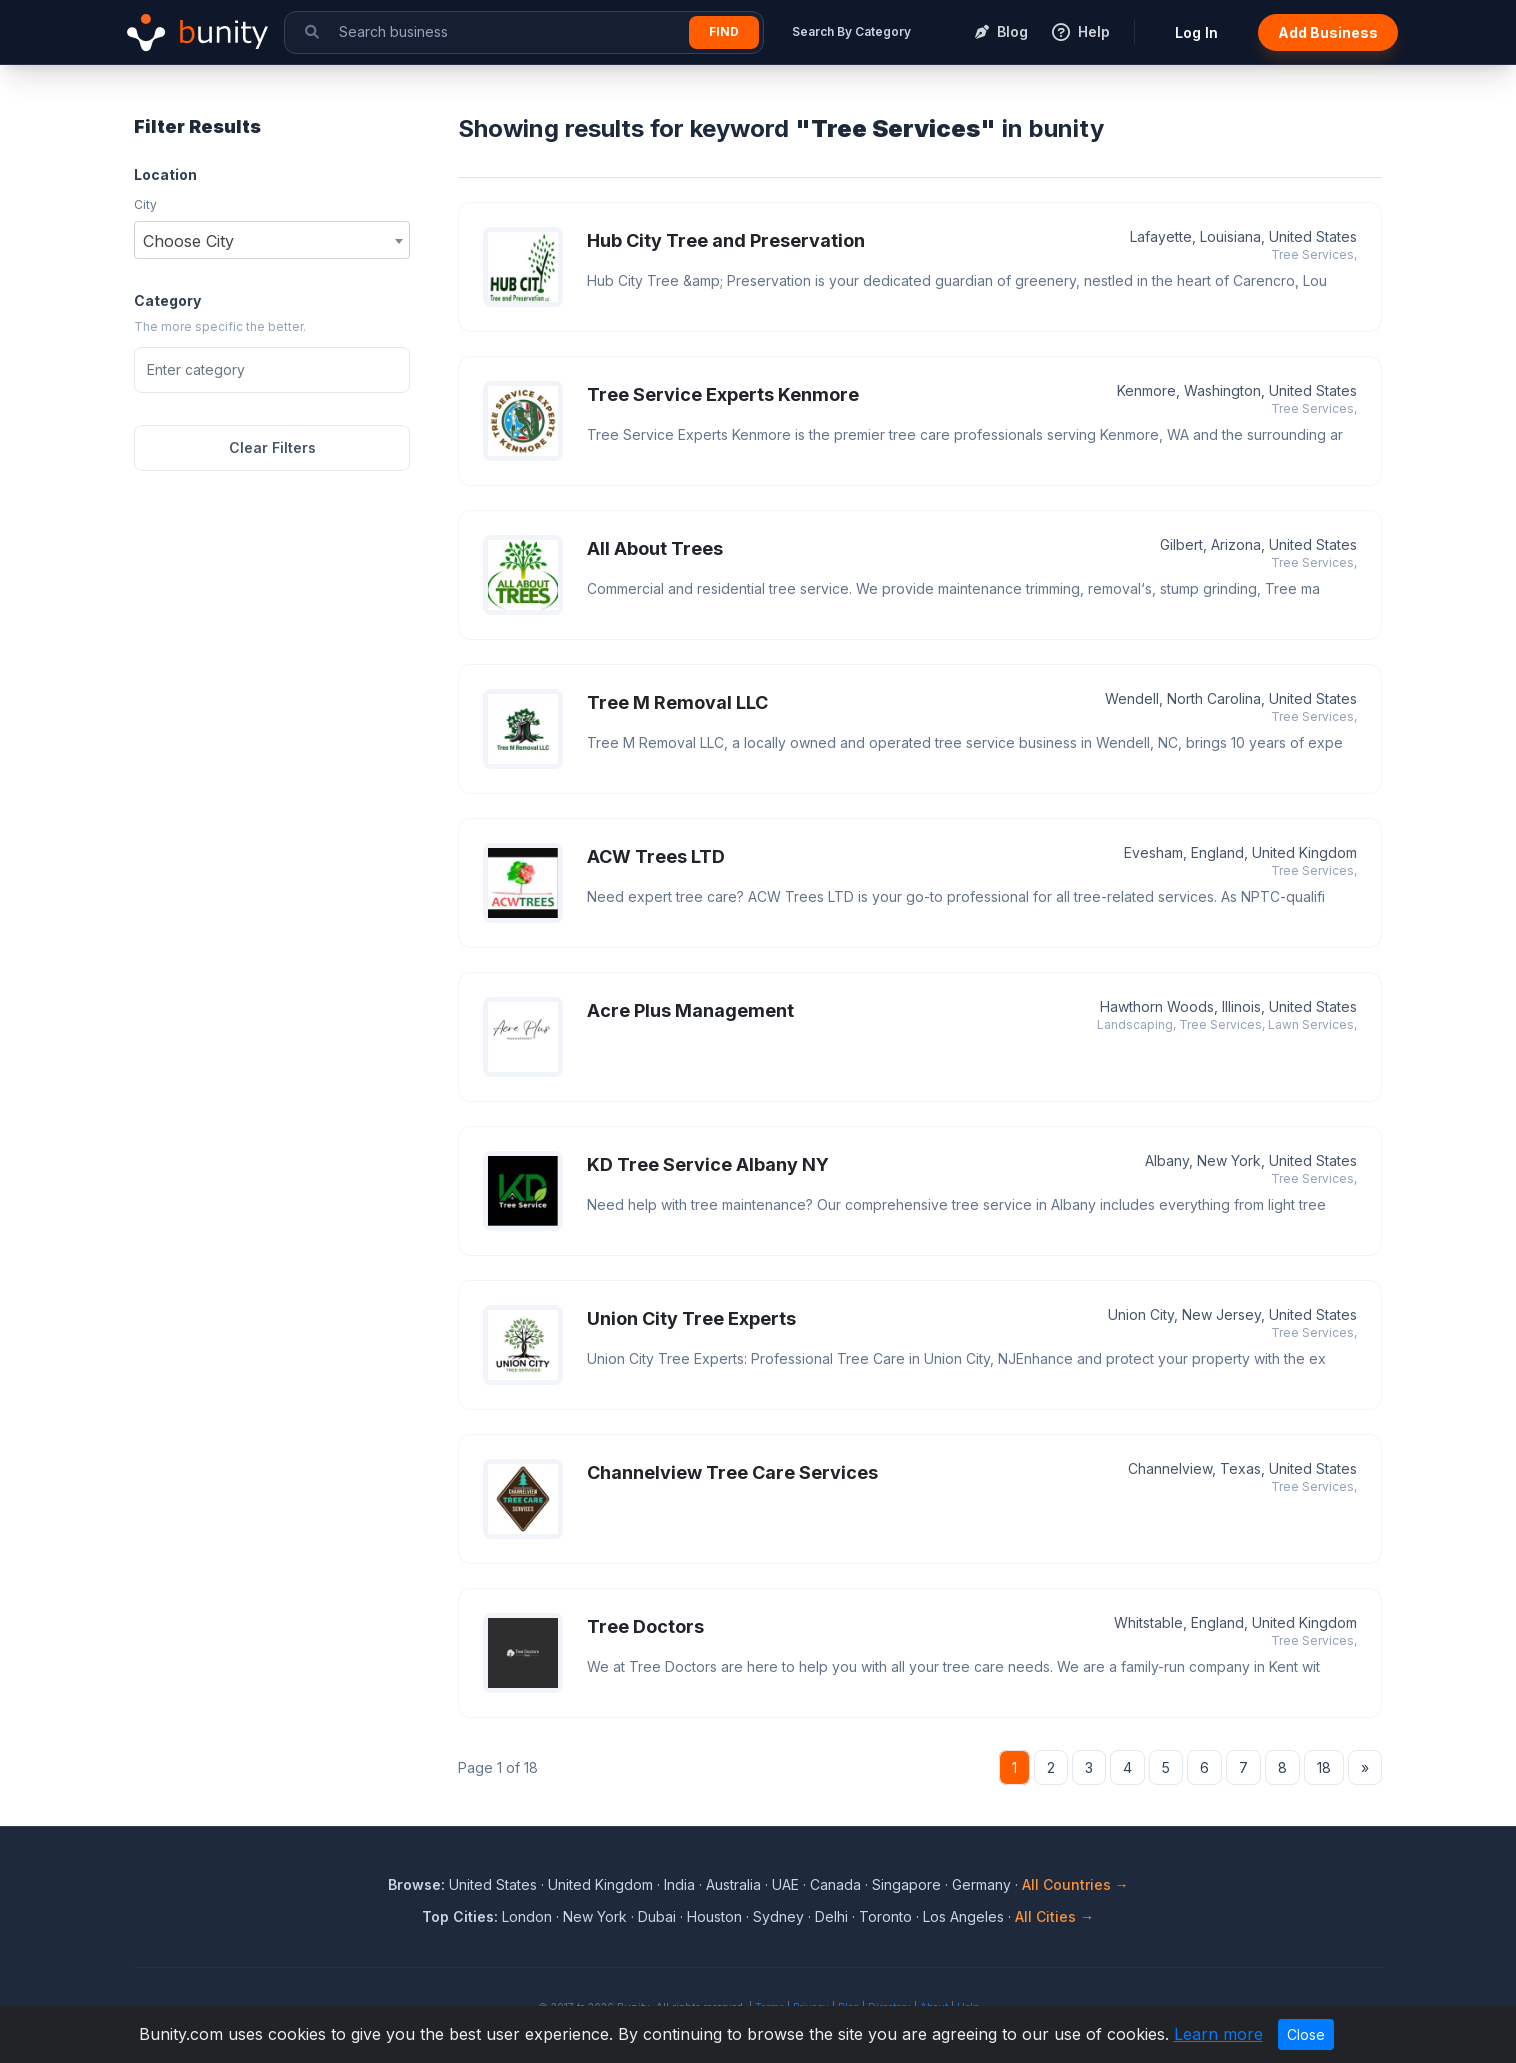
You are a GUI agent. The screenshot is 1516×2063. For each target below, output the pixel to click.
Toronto (885, 1916)
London (527, 1916)
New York (595, 1916)
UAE (785, 1884)
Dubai (657, 1916)
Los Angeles (963, 1916)
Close (1306, 2034)
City (145, 204)
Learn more (1218, 2034)
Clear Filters (272, 447)
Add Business (1328, 32)
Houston (714, 1916)
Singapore (906, 1884)
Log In (1196, 32)
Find (724, 31)
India (679, 1884)
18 (1324, 1767)
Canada (835, 1884)
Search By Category (851, 31)
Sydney (778, 1916)
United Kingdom (600, 1884)
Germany (981, 1884)
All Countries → (1075, 1884)
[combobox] (272, 240)
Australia (733, 1884)
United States (493, 1884)
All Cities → (1054, 1916)
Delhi (831, 1916)
